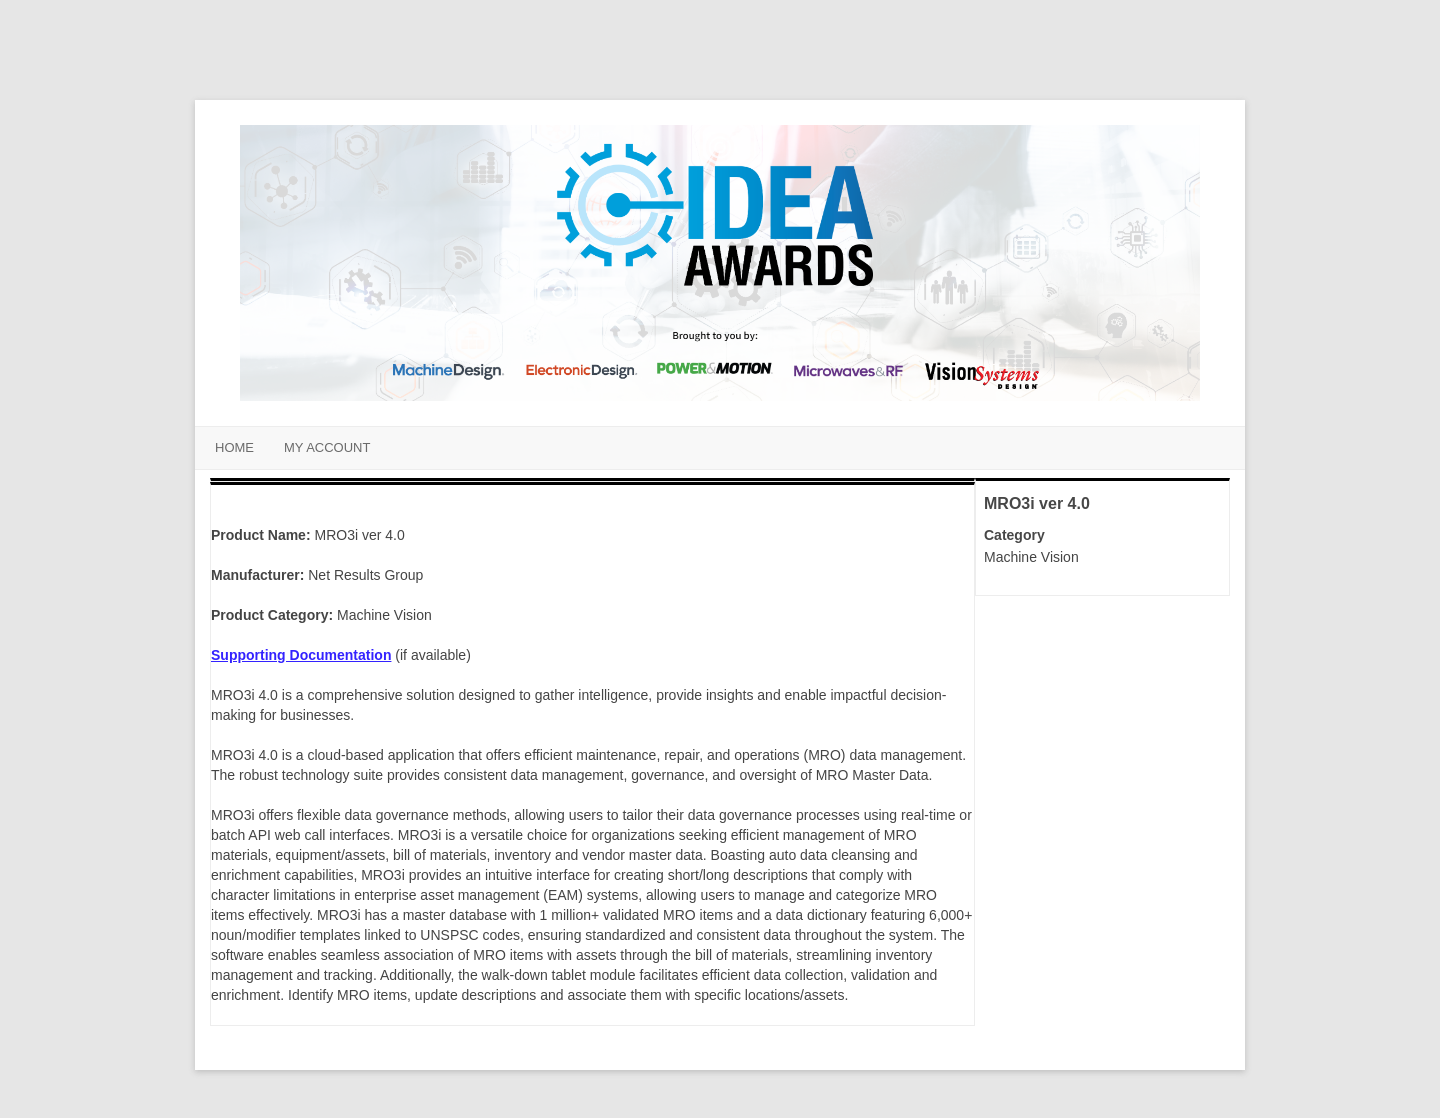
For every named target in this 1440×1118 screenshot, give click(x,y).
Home (234, 447)
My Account (327, 447)
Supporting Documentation (301, 655)
